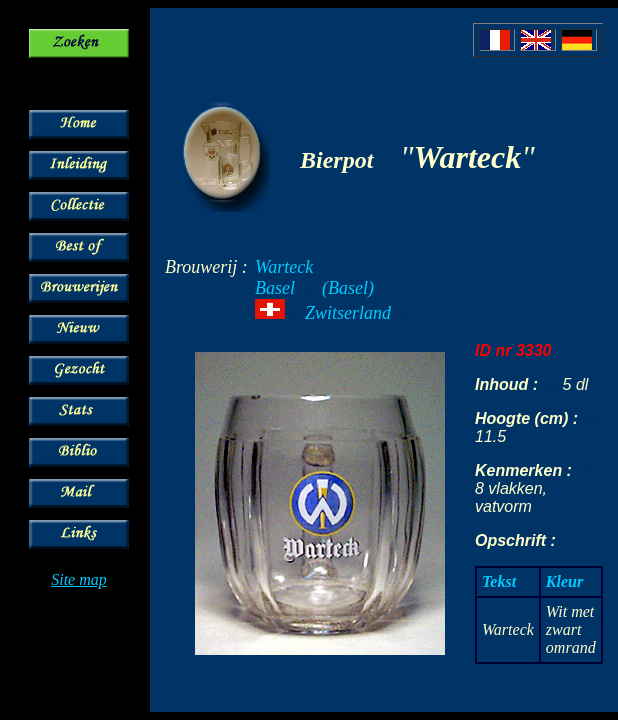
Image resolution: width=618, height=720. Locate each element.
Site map (79, 579)
